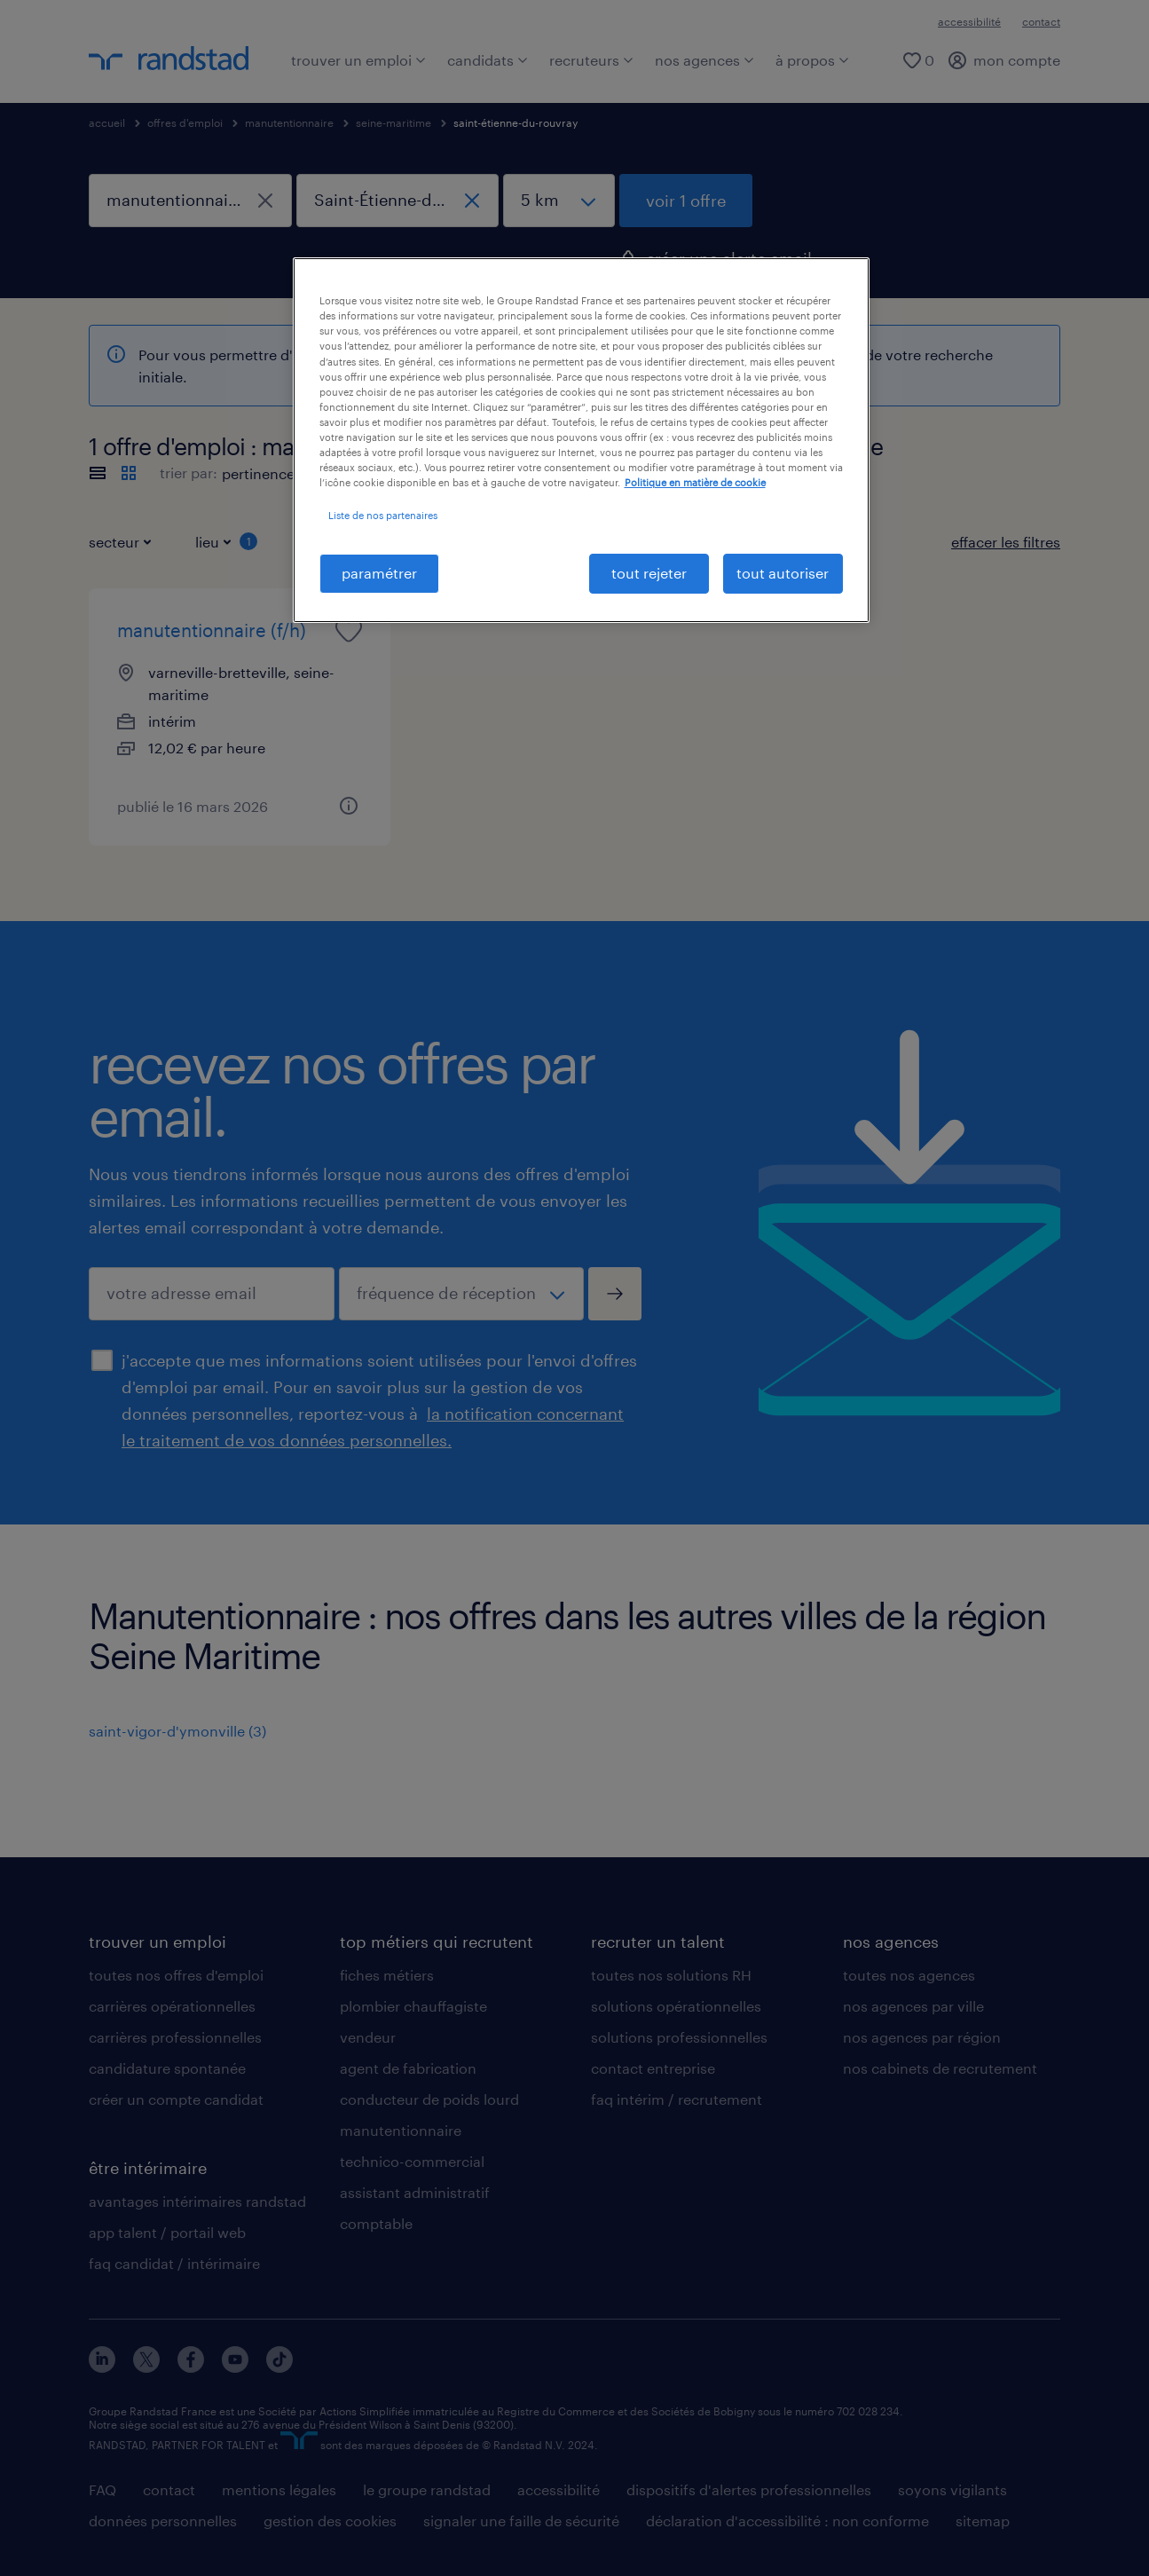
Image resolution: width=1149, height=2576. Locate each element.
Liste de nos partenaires (382, 515)
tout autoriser (782, 572)
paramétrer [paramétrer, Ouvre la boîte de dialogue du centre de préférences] (379, 572)
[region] (581, 439)
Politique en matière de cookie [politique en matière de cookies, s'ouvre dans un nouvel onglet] (695, 482)
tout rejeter (649, 572)
